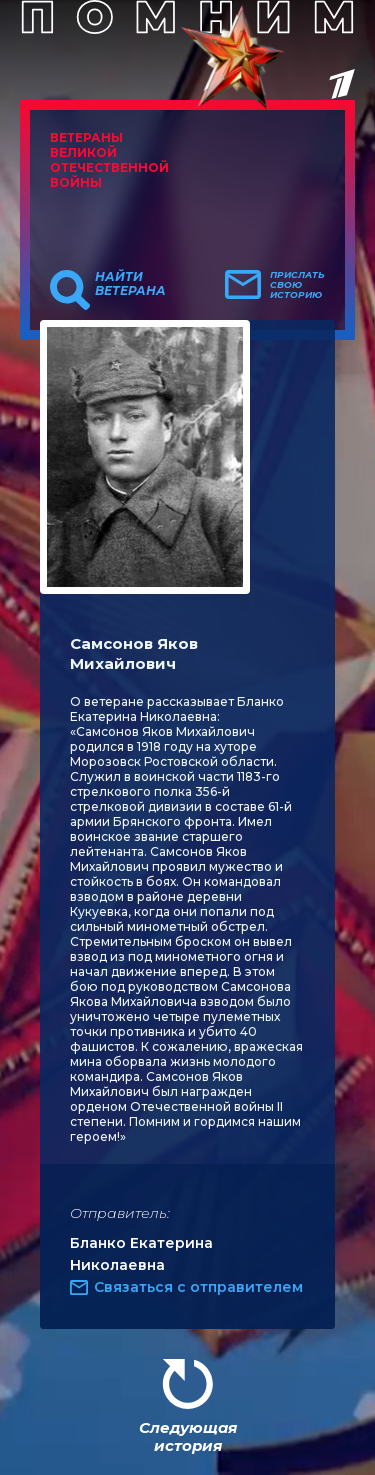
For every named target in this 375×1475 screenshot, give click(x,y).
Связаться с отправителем (198, 1287)
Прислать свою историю (297, 285)
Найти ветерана (130, 284)
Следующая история (188, 1436)
